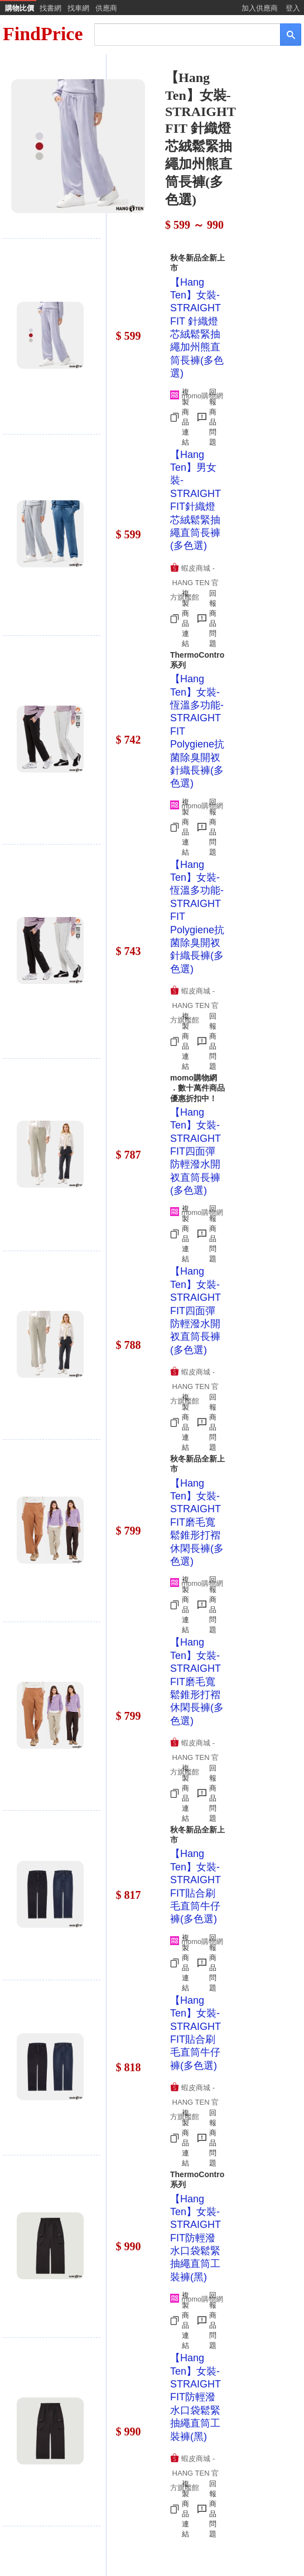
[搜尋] (179, 34)
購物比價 (19, 8)
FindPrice (43, 33)
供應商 (106, 8)
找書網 (50, 8)
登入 (293, 8)
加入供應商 (260, 8)
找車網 (78, 8)
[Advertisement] (204, 143)
